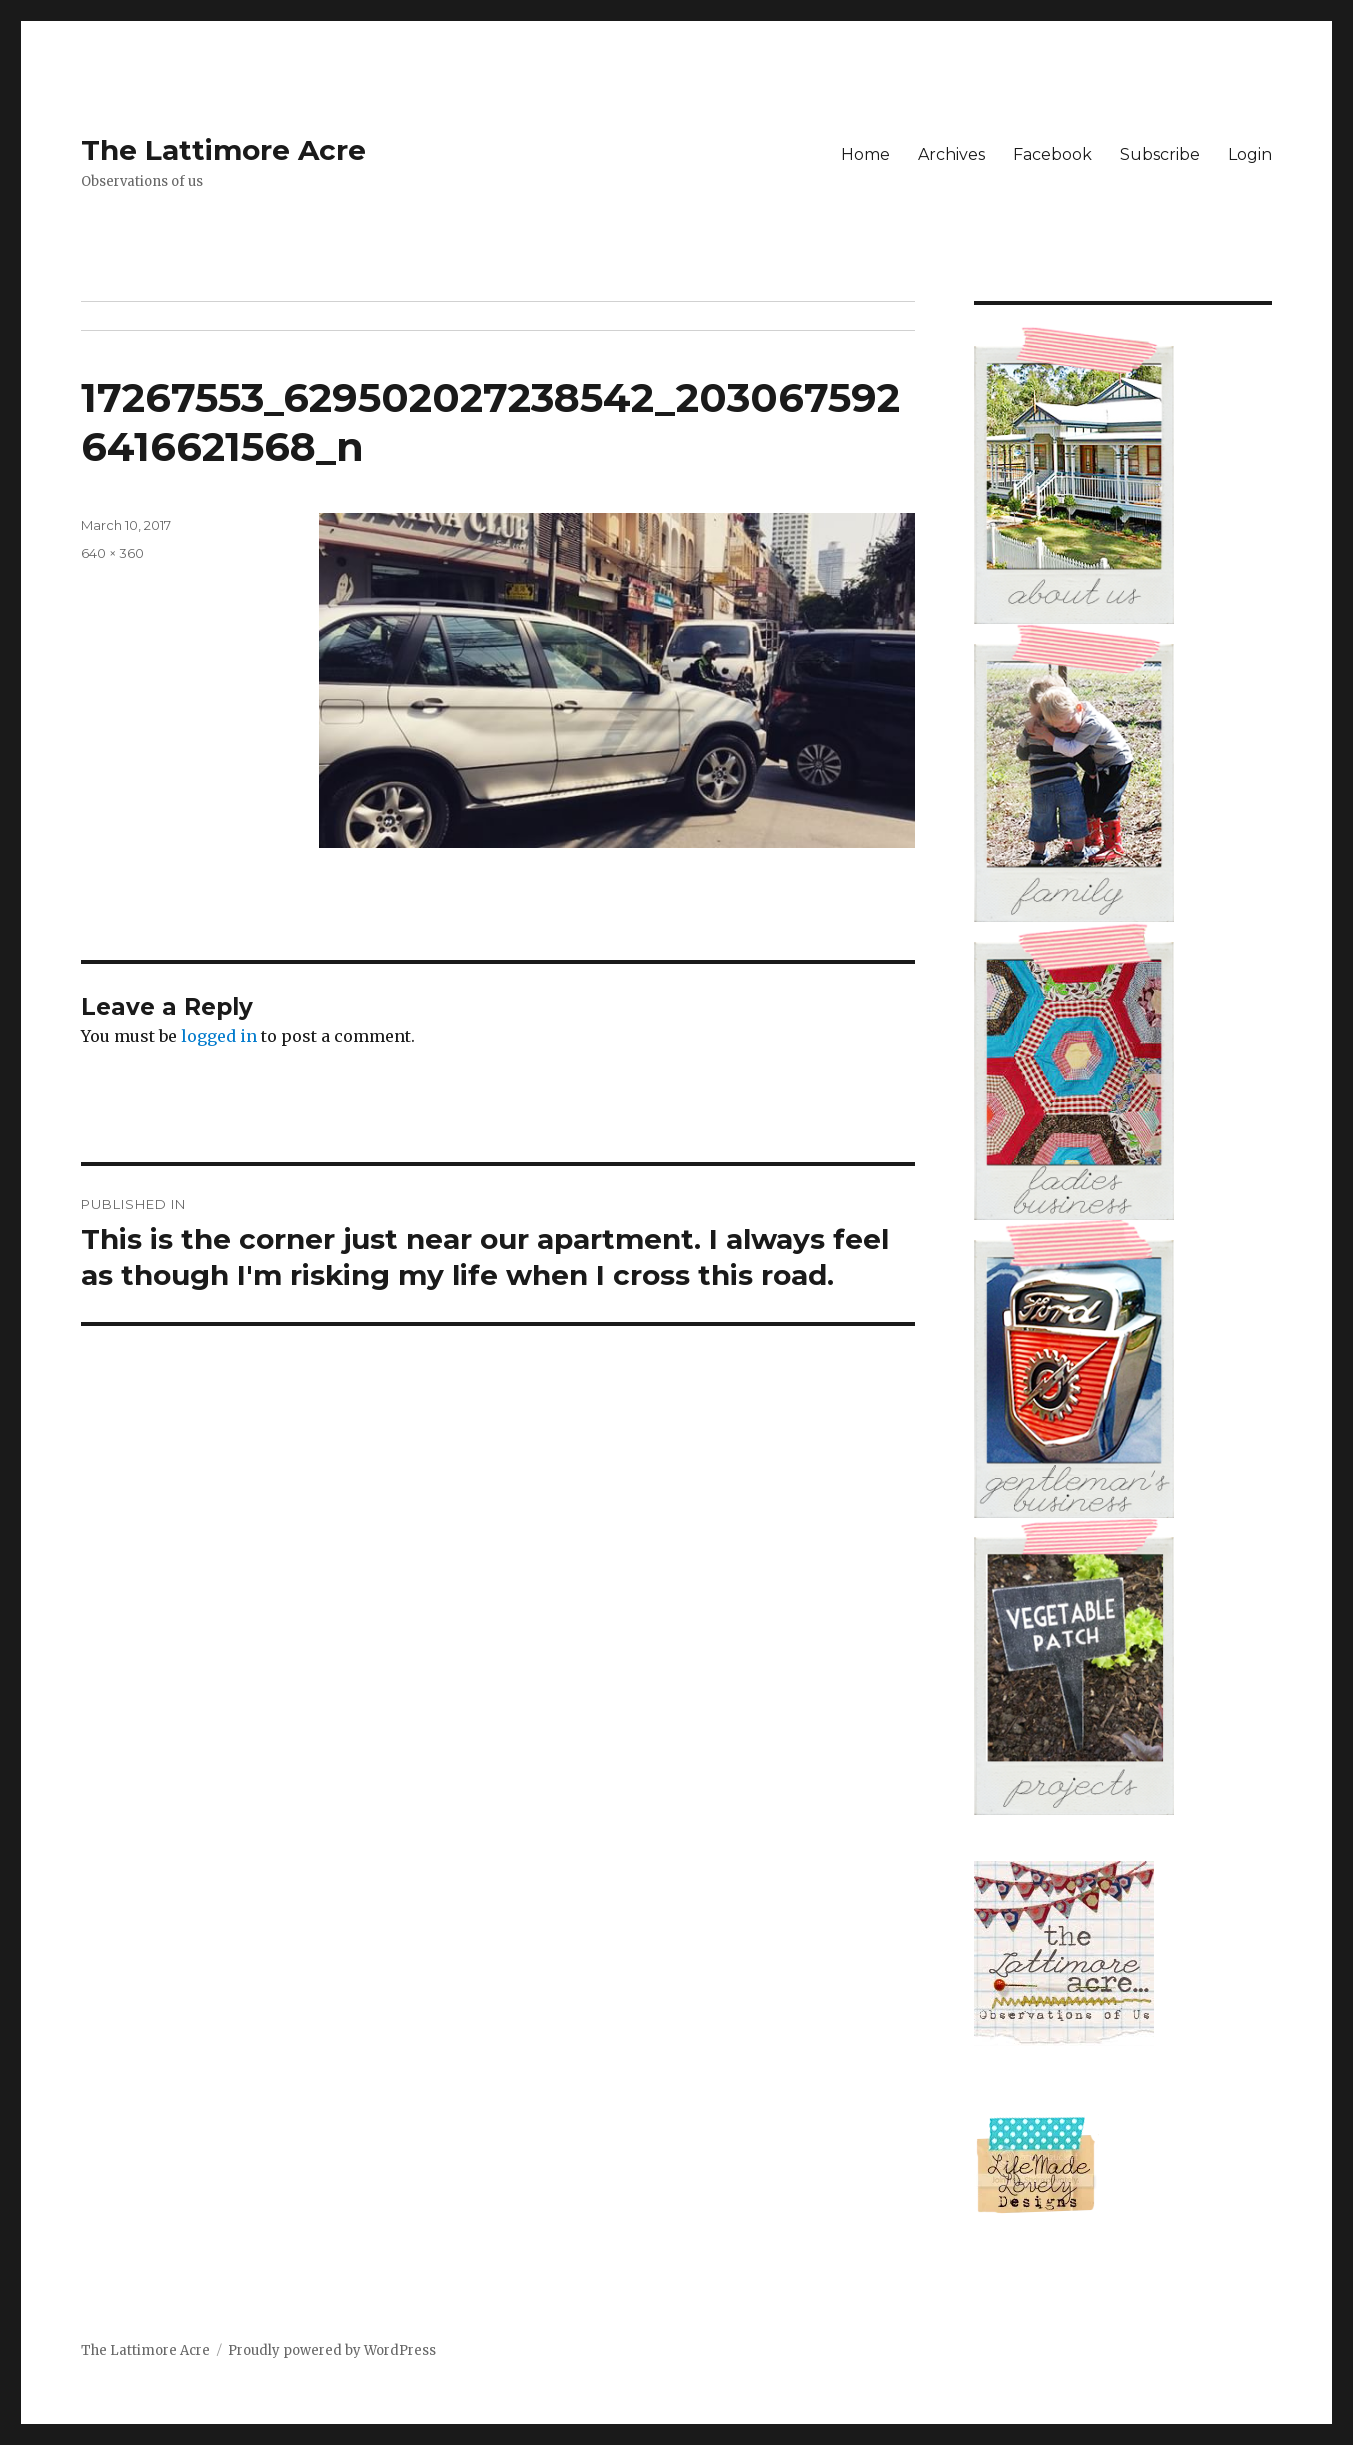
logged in (219, 1036)
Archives (951, 154)
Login (1250, 154)
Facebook (1052, 154)
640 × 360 (112, 553)
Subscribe (1160, 154)
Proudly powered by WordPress (332, 2350)
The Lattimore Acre (223, 150)
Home (865, 154)
